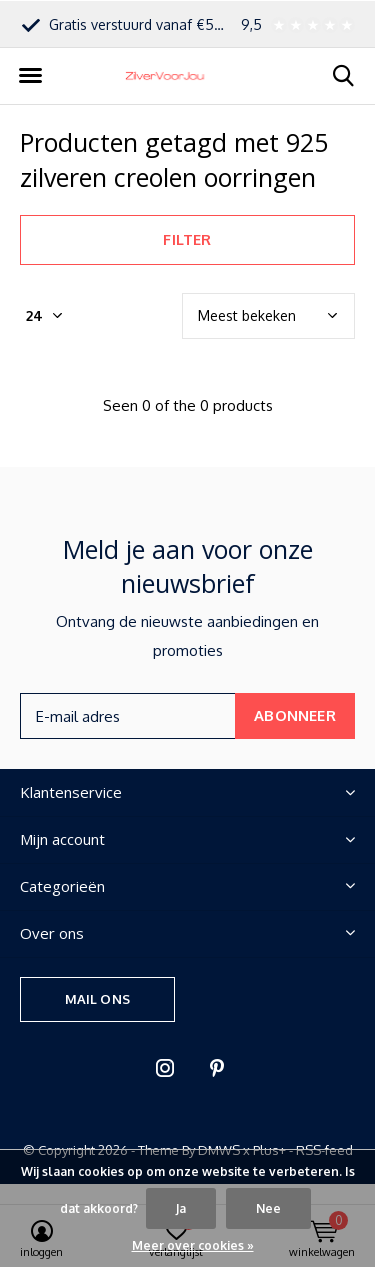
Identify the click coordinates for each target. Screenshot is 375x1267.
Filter (187, 239)
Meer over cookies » (193, 1245)
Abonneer (295, 715)
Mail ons (97, 999)
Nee (268, 1208)
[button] (30, 76)
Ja (181, 1208)
